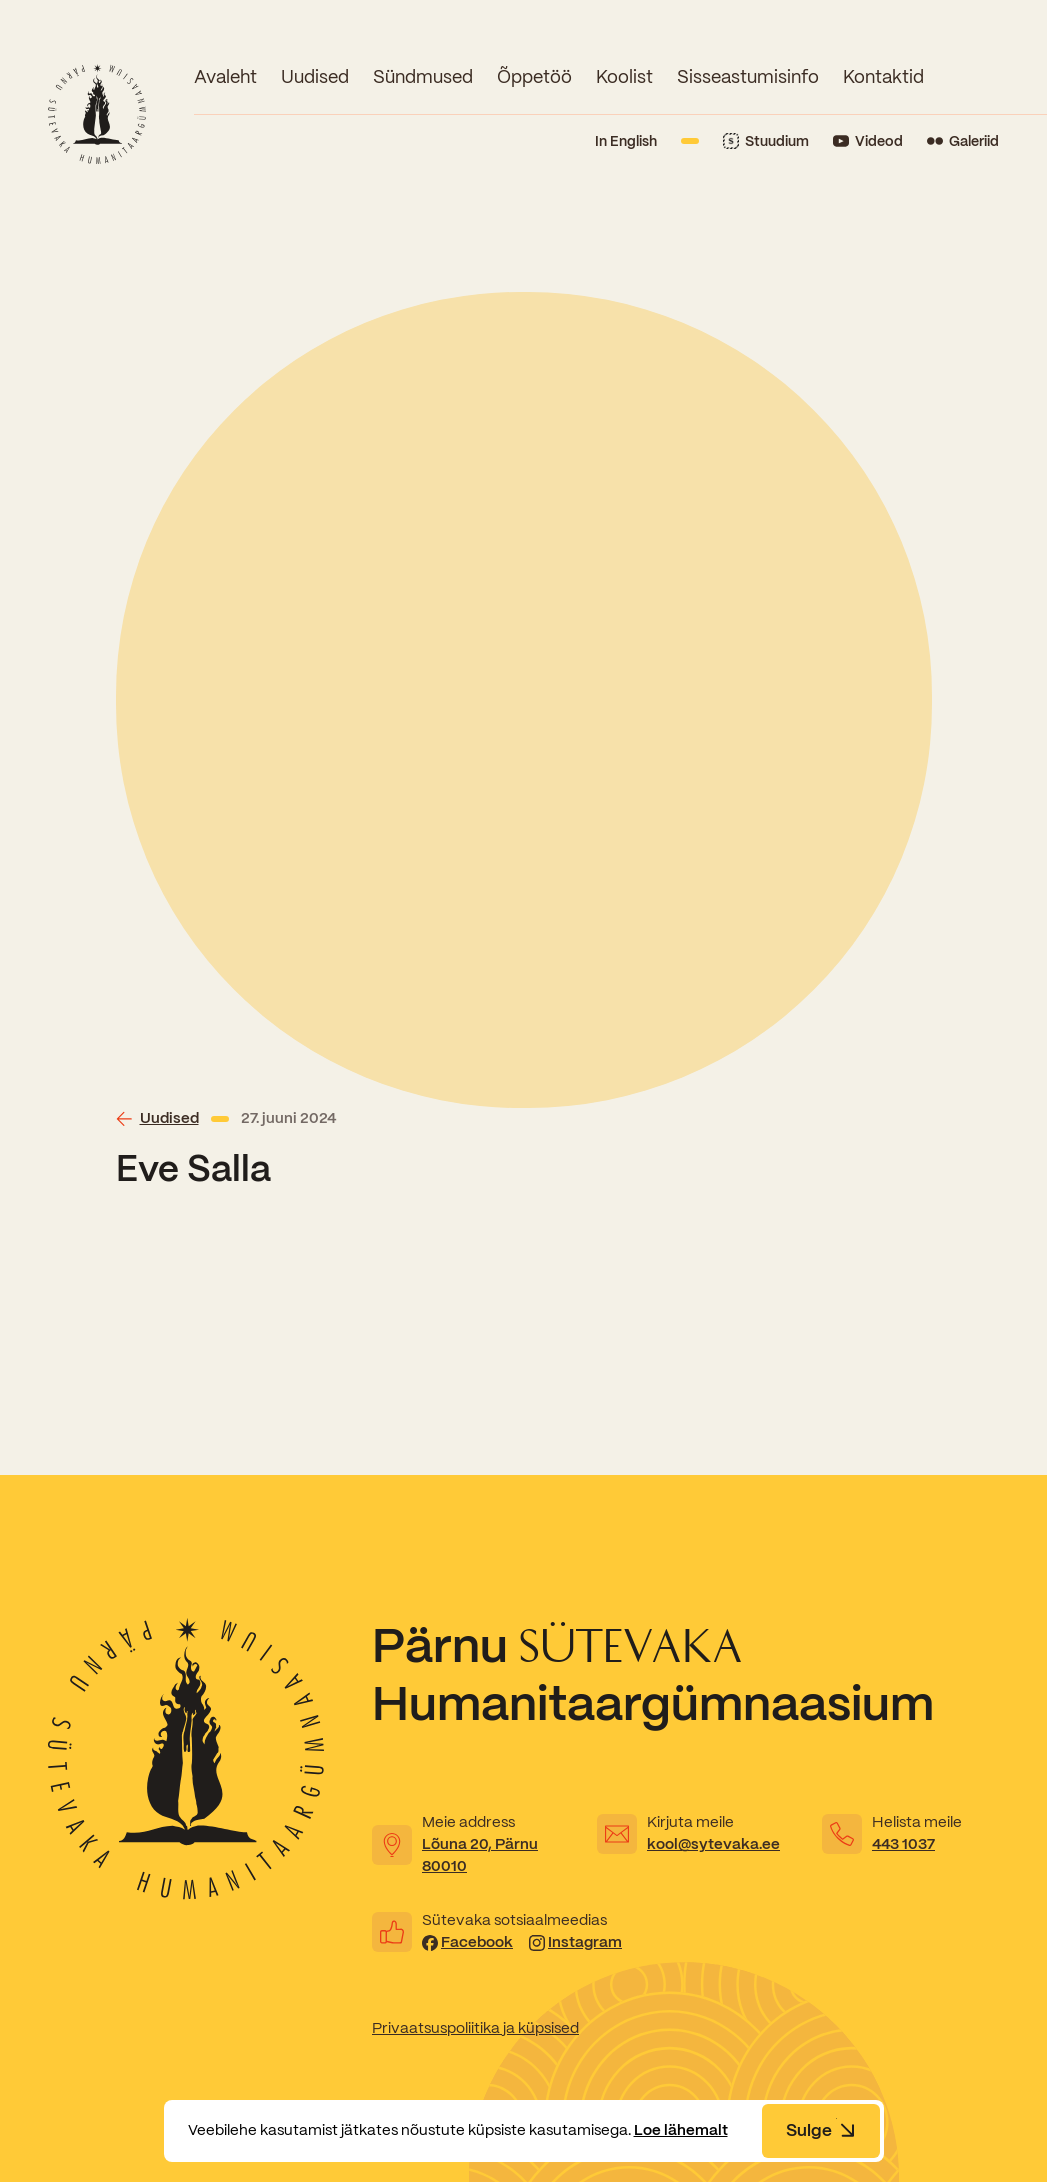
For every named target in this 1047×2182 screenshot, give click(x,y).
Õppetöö (534, 76)
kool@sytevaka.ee (713, 1844)
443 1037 (903, 1844)
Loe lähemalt (681, 2130)
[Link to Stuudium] (766, 141)
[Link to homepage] (97, 114)
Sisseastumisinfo (748, 76)
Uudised (315, 76)
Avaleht (225, 76)
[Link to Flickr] (963, 141)
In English (626, 141)
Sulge (821, 2130)
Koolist (624, 76)
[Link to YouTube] (868, 141)
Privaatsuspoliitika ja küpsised (475, 2028)
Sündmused (423, 76)
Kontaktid (883, 76)
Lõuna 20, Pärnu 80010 (480, 1855)
